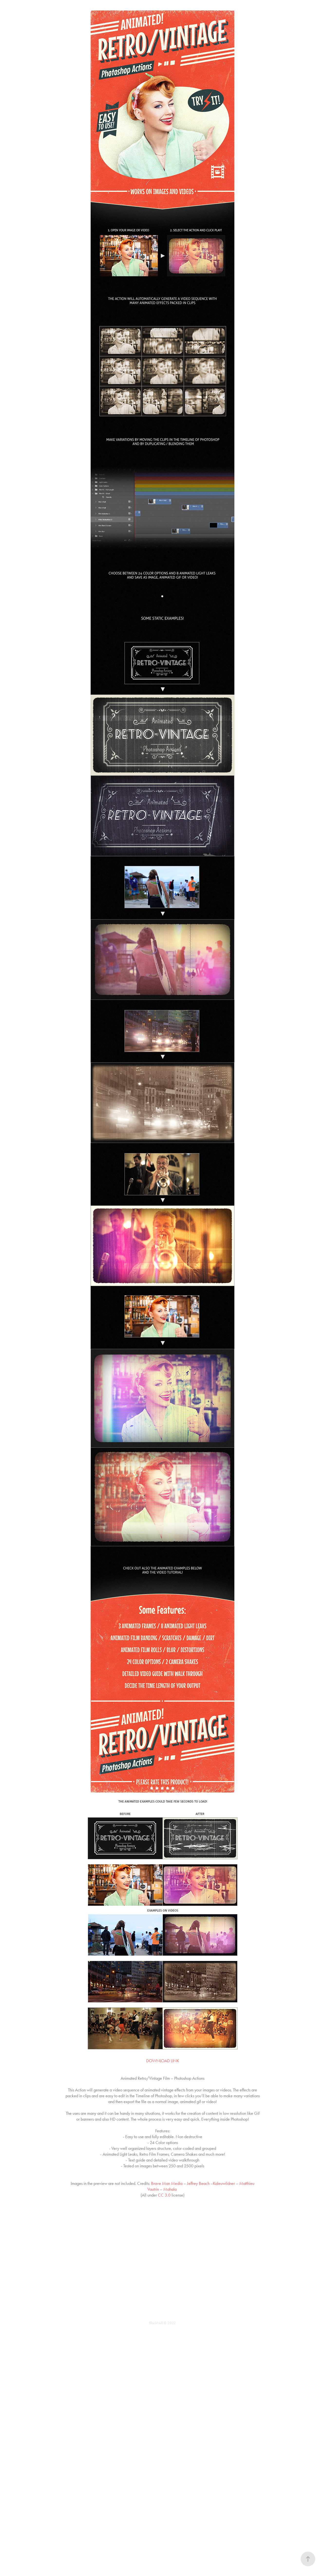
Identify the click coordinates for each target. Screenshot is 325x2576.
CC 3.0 (164, 2195)
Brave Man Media (166, 2183)
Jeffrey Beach (198, 2183)
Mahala (170, 2189)
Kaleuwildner (224, 2183)
